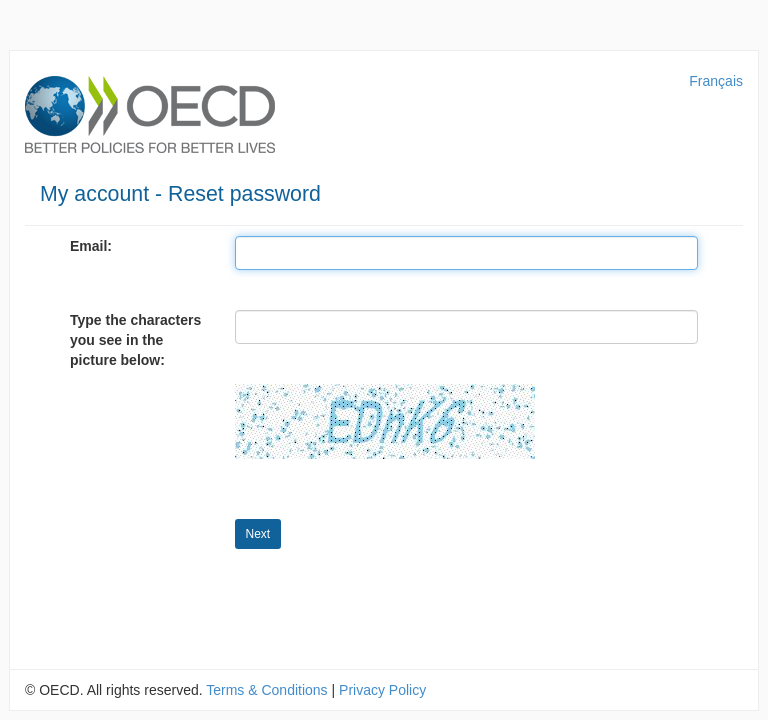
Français (716, 81)
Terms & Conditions (266, 690)
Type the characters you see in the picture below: (135, 340)
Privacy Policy (382, 690)
